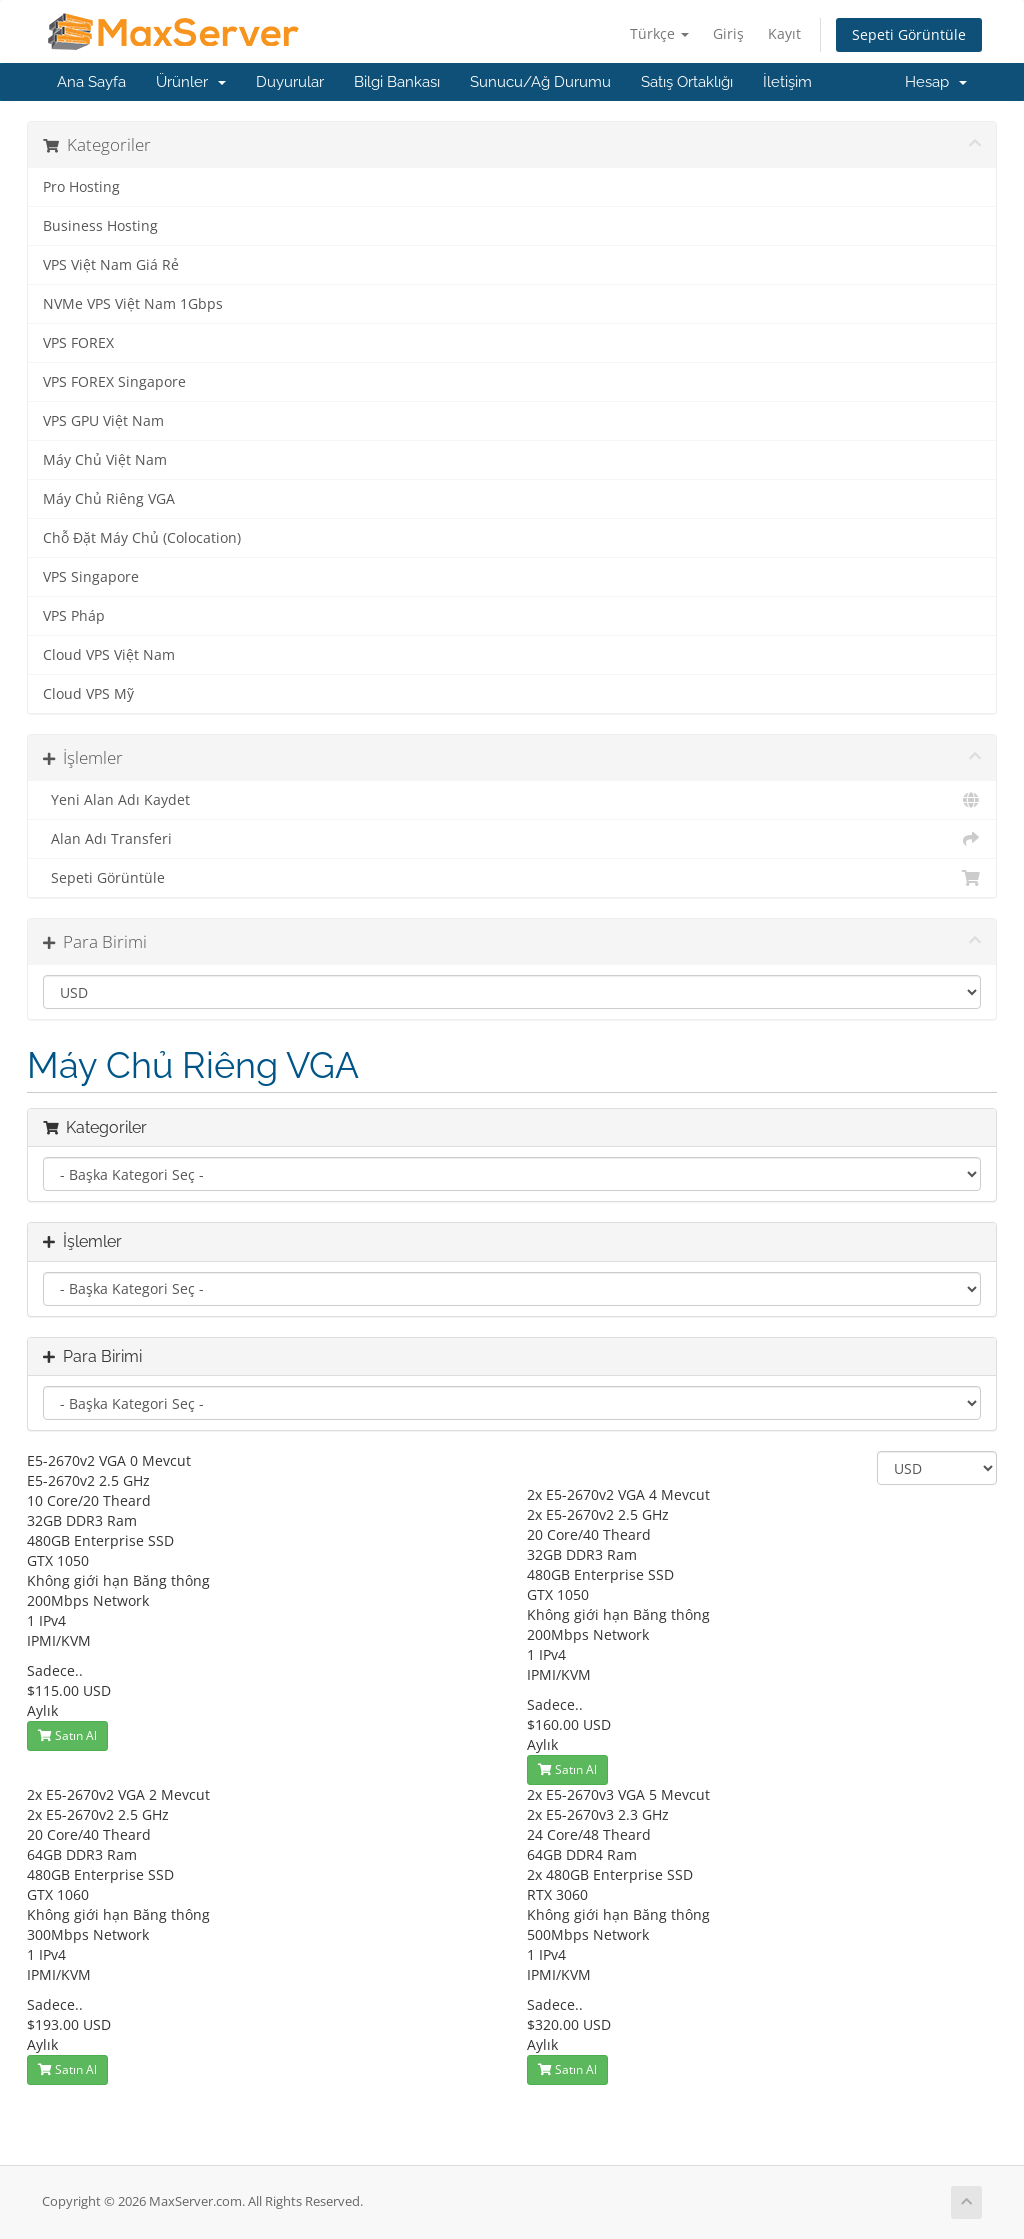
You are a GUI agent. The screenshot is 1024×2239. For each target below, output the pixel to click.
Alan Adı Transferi (512, 839)
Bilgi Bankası (397, 82)
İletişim (787, 82)
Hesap (936, 82)
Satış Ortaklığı (687, 82)
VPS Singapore (91, 577)
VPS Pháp (74, 616)
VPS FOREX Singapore (114, 382)
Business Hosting (100, 226)
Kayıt (784, 33)
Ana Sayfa (91, 82)
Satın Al (67, 1735)
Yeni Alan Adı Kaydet (512, 800)
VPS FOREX (78, 343)
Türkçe (659, 33)
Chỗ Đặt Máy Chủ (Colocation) (142, 538)
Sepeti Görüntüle (909, 34)
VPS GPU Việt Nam (103, 421)
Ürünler (191, 82)
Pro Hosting (81, 187)
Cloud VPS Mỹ (88, 694)
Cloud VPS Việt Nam (109, 655)
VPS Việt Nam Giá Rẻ (111, 265)
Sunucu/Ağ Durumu (540, 82)
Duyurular (290, 82)
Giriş (728, 33)
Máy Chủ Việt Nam (105, 460)
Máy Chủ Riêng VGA (109, 499)
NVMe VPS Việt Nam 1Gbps (133, 304)
